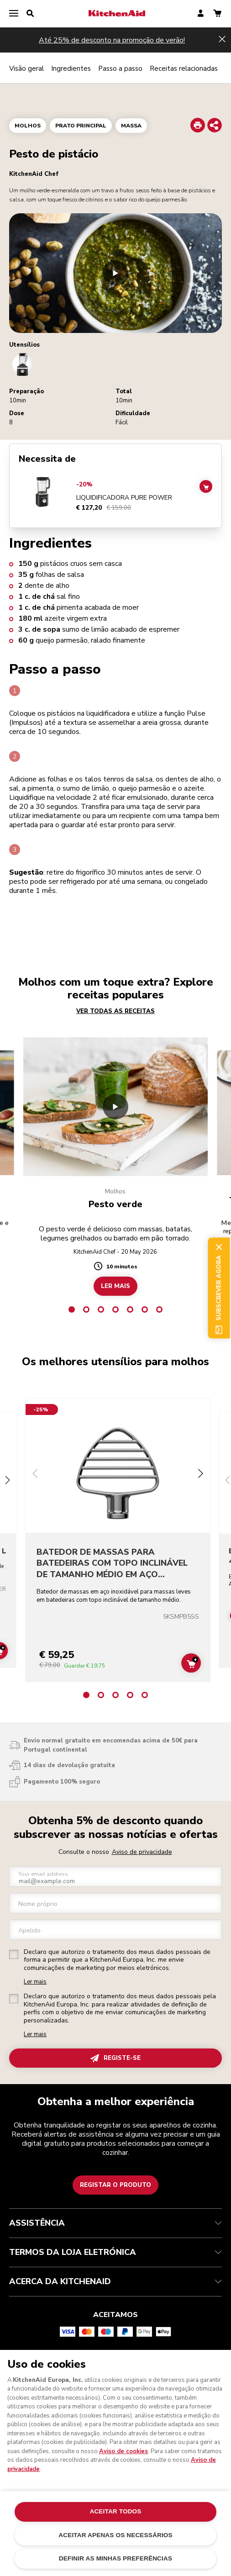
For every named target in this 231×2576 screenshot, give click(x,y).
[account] (201, 14)
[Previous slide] (35, 1475)
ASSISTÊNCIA (115, 2223)
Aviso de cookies (123, 2451)
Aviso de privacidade (142, 1852)
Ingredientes (71, 68)
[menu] (13, 13)
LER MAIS (115, 1286)
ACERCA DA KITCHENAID (115, 2281)
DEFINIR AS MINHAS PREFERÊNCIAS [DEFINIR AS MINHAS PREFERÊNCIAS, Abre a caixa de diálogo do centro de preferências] (115, 2558)
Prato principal (80, 125)
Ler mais (35, 1982)
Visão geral (26, 68)
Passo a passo (120, 68)
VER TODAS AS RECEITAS (115, 1011)
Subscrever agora (219, 1288)
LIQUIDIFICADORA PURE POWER (124, 498)
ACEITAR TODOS (115, 2511)
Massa (131, 125)
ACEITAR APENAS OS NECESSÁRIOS (115, 2535)
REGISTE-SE (115, 2058)
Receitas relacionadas (184, 68)
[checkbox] (13, 1954)
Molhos (28, 125)
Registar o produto (115, 2185)
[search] (30, 13)
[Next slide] (7, 1481)
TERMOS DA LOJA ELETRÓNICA (115, 2252)
